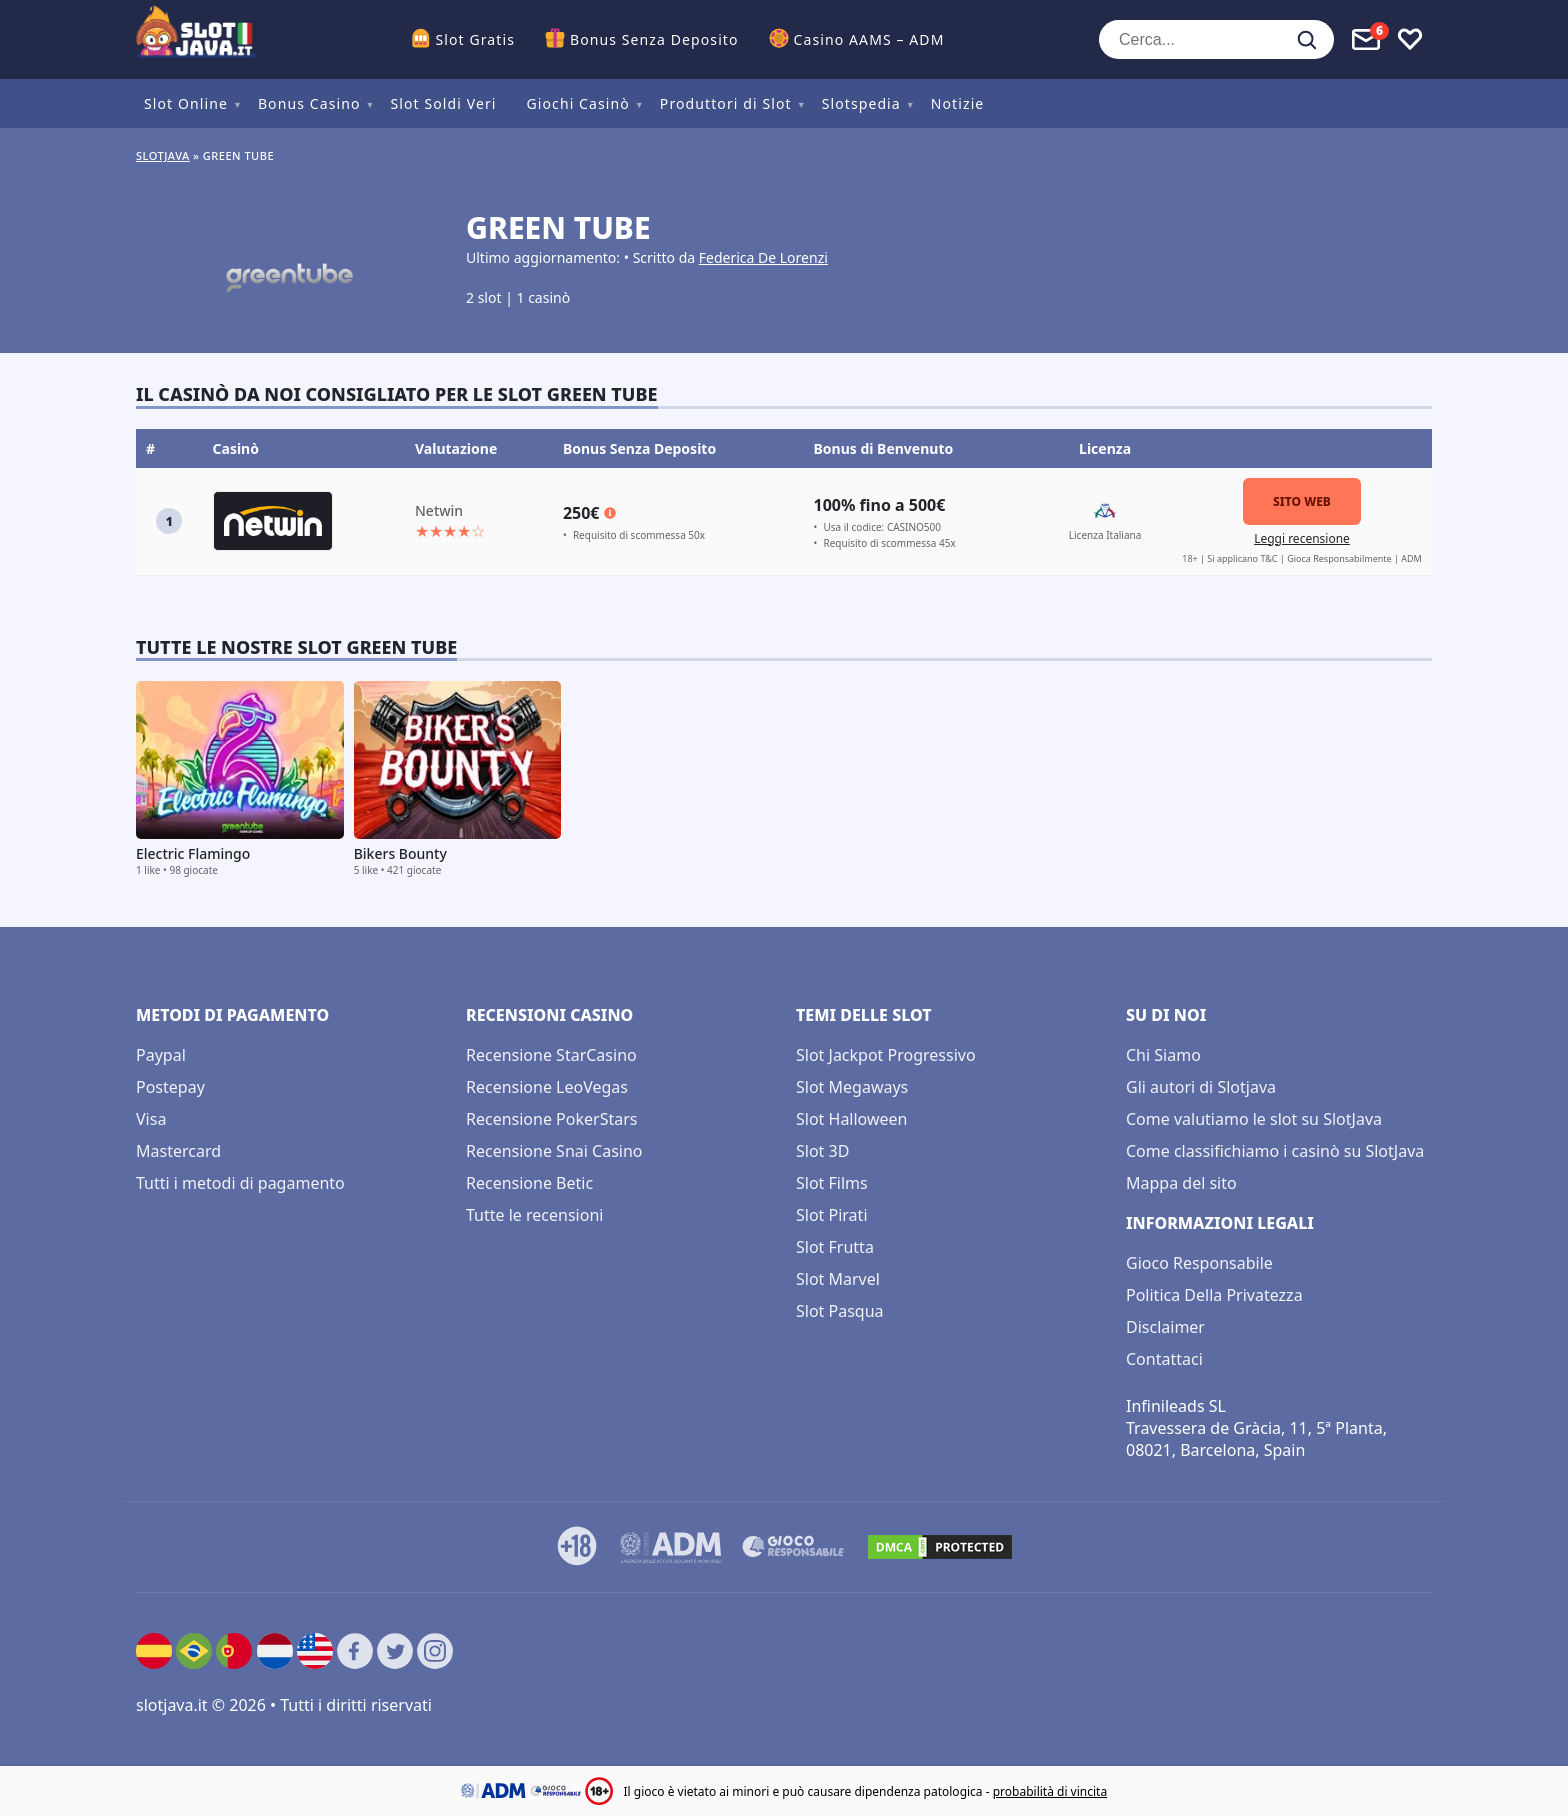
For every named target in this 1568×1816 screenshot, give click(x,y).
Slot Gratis (475, 39)
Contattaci (1164, 1359)
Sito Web (1302, 501)
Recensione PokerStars (551, 1119)
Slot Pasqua (840, 1311)
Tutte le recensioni (534, 1215)
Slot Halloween (852, 1119)
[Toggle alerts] (1366, 40)
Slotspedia (861, 103)
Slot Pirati (832, 1215)
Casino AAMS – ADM (869, 39)
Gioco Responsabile (1199, 1263)
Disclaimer (1165, 1327)
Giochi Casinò (578, 103)
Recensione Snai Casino (554, 1151)
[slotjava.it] (196, 39)
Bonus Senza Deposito (654, 39)
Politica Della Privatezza (1214, 1295)
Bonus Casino (309, 103)
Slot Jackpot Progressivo (886, 1055)
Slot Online (186, 103)
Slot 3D (822, 1151)
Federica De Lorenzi (763, 257)
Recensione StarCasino (551, 1055)
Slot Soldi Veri (443, 103)
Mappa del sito (1181, 1183)
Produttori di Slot (726, 103)
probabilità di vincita (1050, 1791)
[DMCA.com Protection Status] (940, 1547)
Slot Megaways (852, 1087)
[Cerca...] (1216, 39)
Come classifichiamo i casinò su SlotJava (1275, 1151)
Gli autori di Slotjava (1201, 1087)
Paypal (161, 1055)
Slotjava (163, 155)
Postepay (170, 1087)
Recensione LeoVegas (547, 1087)
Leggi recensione (1302, 538)
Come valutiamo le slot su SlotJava (1254, 1119)
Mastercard (178, 1151)
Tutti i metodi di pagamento (240, 1183)
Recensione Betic (529, 1183)
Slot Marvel (838, 1279)
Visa (151, 1119)
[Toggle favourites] (1410, 40)
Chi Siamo (1163, 1055)
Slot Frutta (835, 1247)
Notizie (958, 103)
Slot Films (832, 1183)
